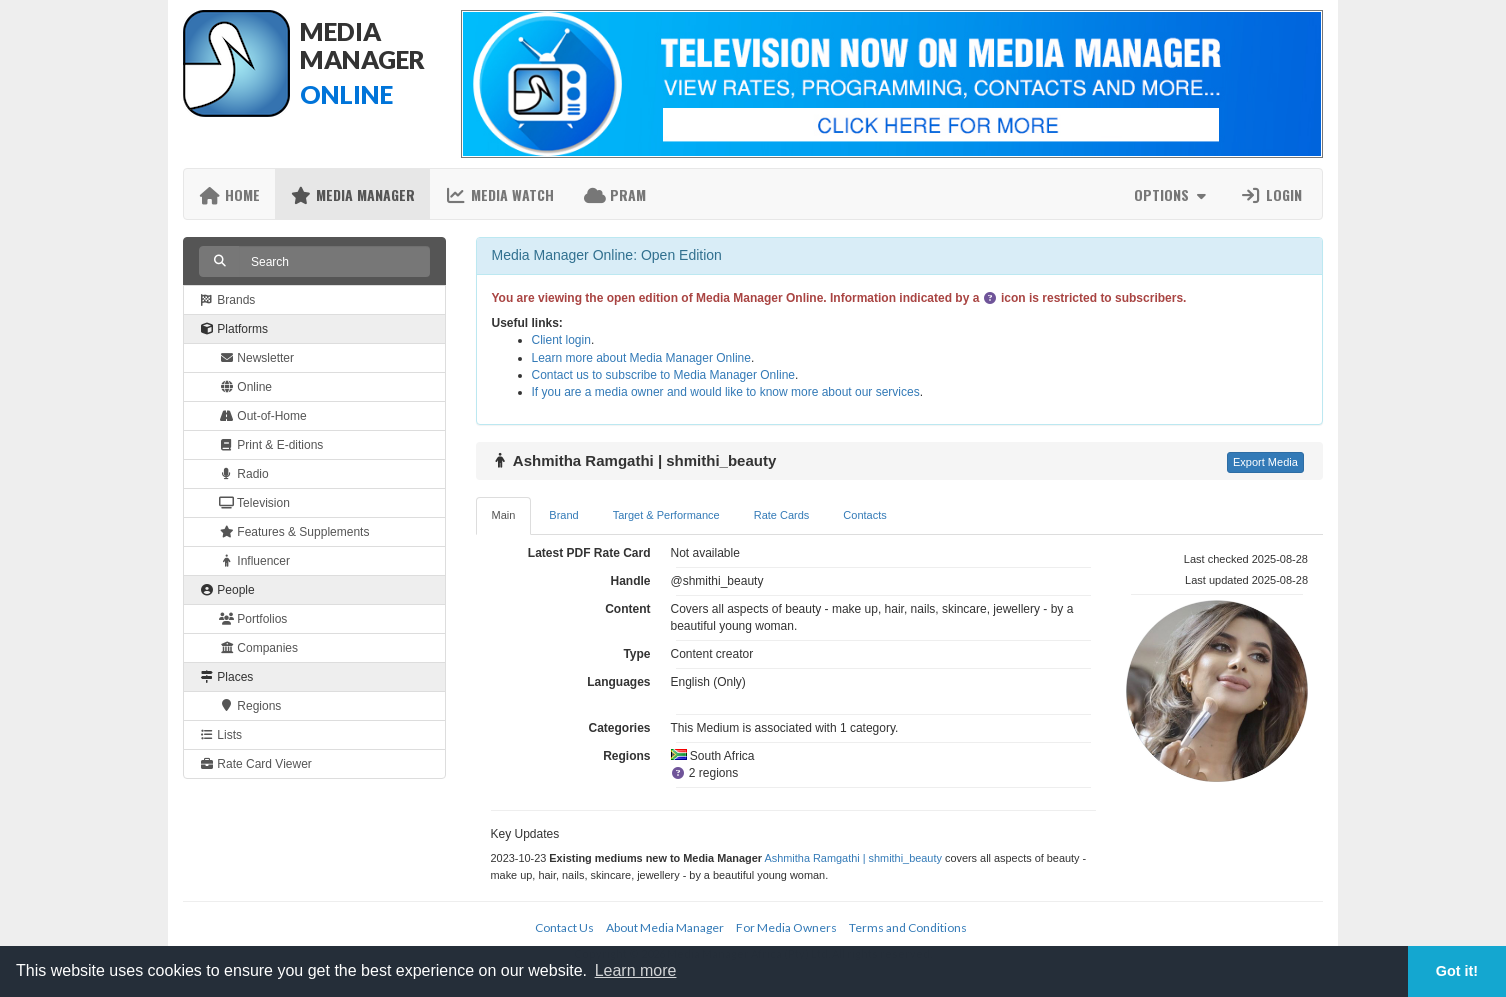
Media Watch (499, 194)
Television (254, 503)
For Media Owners (786, 927)
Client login (561, 340)
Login (1271, 194)
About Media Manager (665, 927)
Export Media (1265, 462)
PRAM (615, 194)
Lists (220, 735)
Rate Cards (782, 515)
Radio (244, 474)
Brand (563, 515)
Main (504, 515)
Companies (258, 648)
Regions (250, 706)
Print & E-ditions (271, 445)
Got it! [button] (1457, 971)
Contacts (864, 515)
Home (229, 194)
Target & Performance (666, 515)
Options (1172, 194)
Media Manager (352, 194)
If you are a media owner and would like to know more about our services (726, 392)
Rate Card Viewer (255, 764)
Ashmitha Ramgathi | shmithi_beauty (852, 858)
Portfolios (253, 619)
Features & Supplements (294, 532)
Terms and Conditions (908, 927)
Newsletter (256, 358)
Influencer (254, 561)
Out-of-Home (263, 416)
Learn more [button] (636, 970)
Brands (227, 300)
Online (245, 387)
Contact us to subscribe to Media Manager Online (663, 375)
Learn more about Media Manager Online (641, 358)
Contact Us (564, 927)
